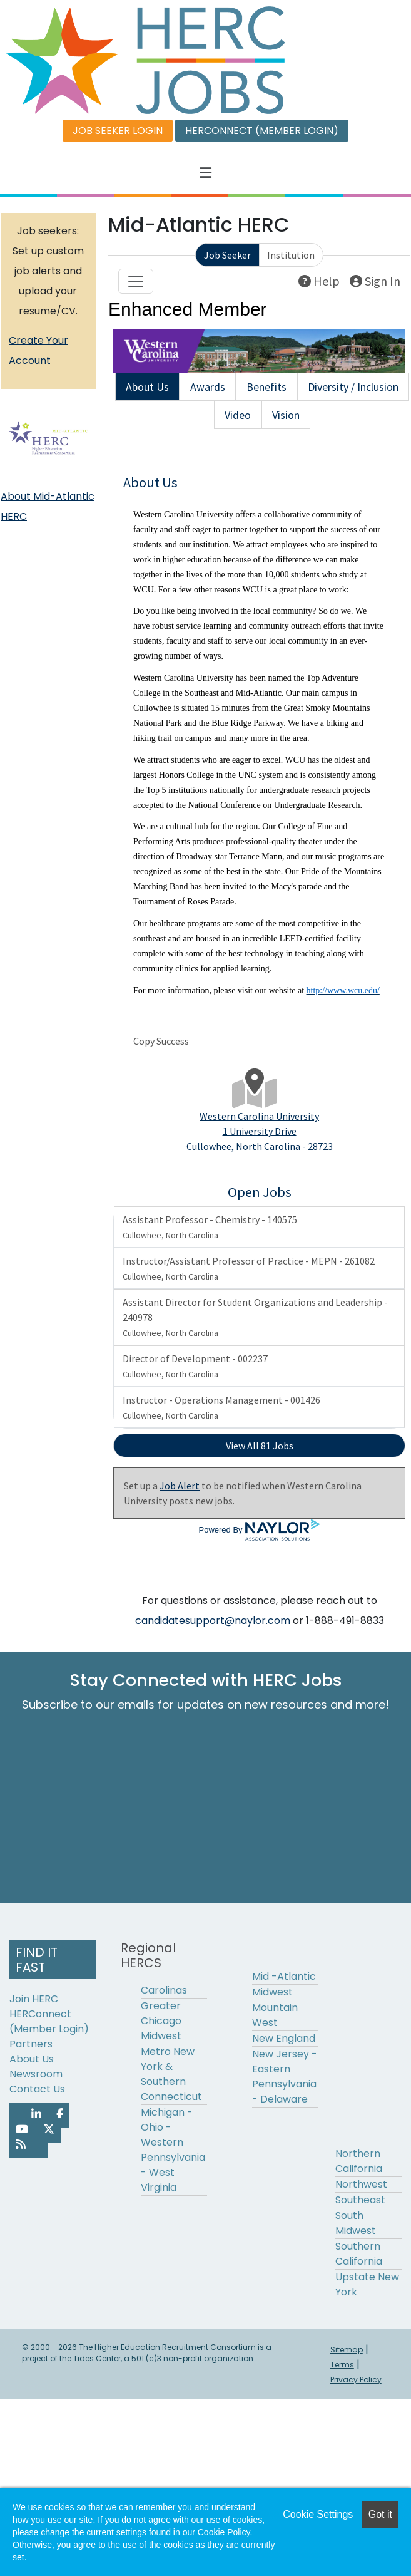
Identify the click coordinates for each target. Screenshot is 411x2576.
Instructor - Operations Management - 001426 (221, 1407)
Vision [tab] (286, 415)
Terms (342, 2364)
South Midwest (355, 2223)
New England (283, 2038)
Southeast (360, 2200)
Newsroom (36, 2074)
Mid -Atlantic (284, 1976)
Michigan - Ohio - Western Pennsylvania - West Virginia (173, 2150)
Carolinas (164, 1990)
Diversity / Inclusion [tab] (353, 387)
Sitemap (346, 2349)
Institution (291, 255)
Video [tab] (238, 415)
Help (319, 281)
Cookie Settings (318, 2514)
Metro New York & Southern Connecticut (171, 2074)
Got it (380, 2514)
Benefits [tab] (266, 387)
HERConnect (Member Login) (49, 2021)
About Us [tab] (147, 387)
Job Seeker (227, 255)
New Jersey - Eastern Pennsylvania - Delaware (284, 2076)
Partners (31, 2044)
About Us (31, 2059)
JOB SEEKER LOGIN (118, 130)
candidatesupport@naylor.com (212, 1620)
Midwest (272, 1992)
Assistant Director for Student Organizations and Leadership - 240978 (255, 1317)
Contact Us (37, 2089)
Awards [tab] (207, 387)
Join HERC (33, 1999)
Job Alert (180, 1485)
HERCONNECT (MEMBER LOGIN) (261, 130)
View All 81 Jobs (259, 1445)
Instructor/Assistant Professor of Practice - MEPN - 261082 (249, 1268)
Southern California (358, 2253)
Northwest (361, 2184)
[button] (205, 173)
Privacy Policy (356, 2379)
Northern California (358, 2161)
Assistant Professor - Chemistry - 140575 (210, 1227)
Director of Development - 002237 (195, 1366)
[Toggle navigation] (135, 281)
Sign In (375, 281)
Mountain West (275, 2015)
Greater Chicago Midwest (161, 2021)
